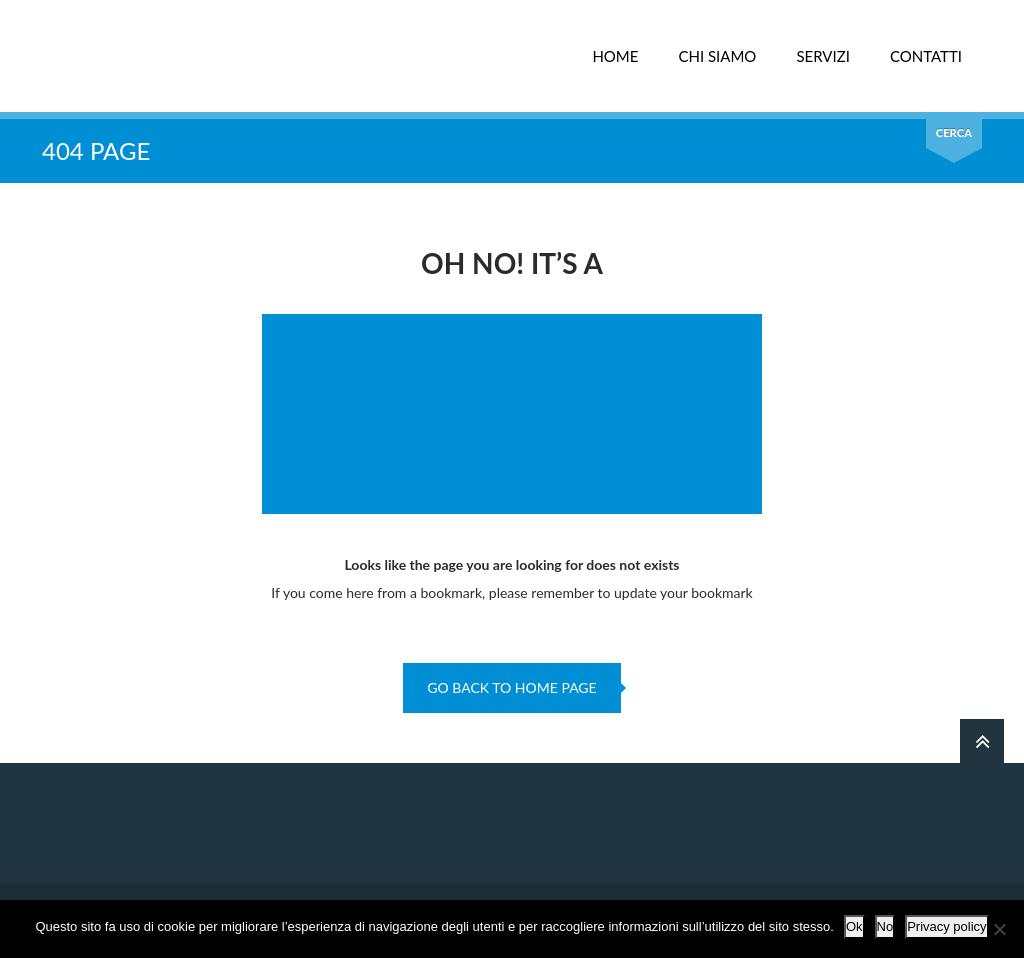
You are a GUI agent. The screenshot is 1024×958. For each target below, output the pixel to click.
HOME (615, 56)
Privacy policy (946, 926)
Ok (854, 926)
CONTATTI (926, 56)
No (885, 926)
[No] (999, 929)
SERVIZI (823, 56)
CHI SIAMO (717, 56)
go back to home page (511, 687)
